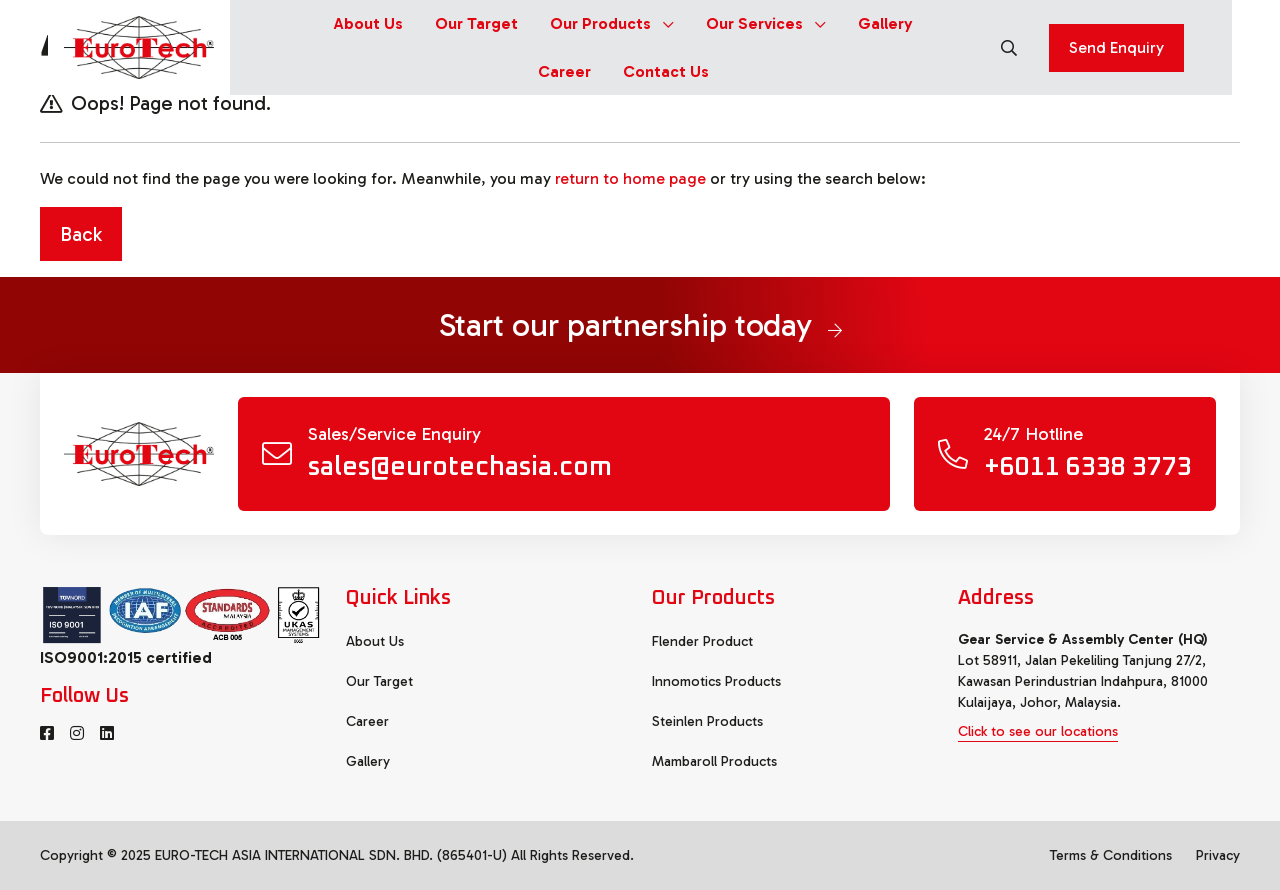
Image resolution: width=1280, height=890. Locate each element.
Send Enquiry (1116, 47)
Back (81, 234)
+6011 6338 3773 (1088, 467)
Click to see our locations (1038, 731)
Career (564, 71)
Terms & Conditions (1111, 855)
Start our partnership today (640, 325)
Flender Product (702, 641)
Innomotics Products (716, 681)
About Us (368, 23)
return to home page (630, 178)
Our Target (476, 23)
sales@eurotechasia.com (460, 467)
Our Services (766, 23)
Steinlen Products (707, 721)
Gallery (885, 23)
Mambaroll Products (714, 761)
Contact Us (666, 71)
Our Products (612, 23)
